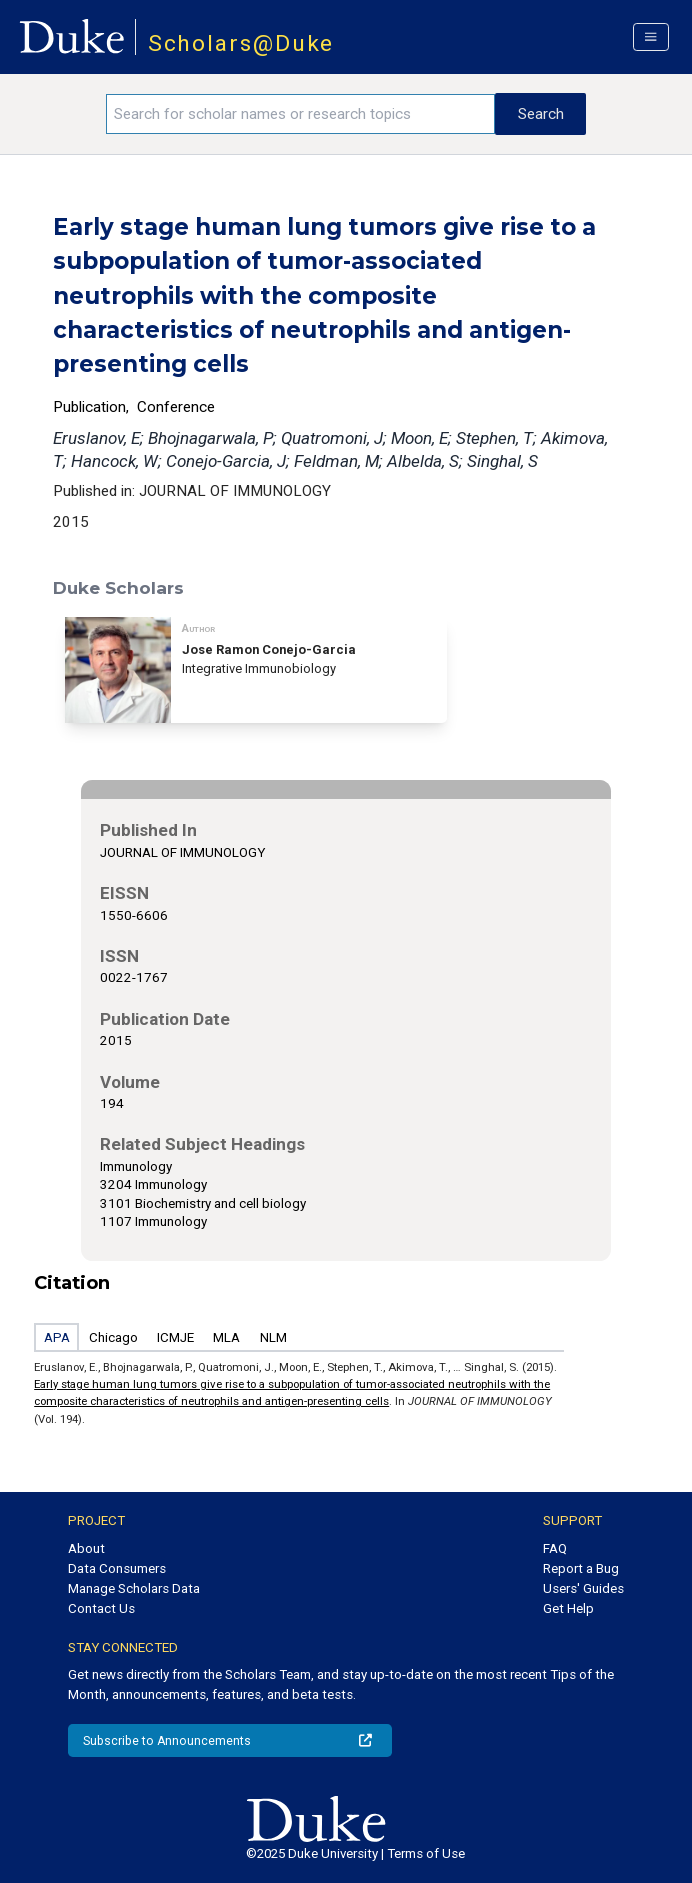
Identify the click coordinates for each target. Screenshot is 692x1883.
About (86, 1548)
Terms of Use (426, 1853)
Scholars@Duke (241, 43)
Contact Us (101, 1608)
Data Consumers (117, 1568)
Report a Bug (581, 1568)
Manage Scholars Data (134, 1588)
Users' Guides (583, 1588)
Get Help (568, 1608)
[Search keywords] (300, 114)
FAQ (555, 1548)
